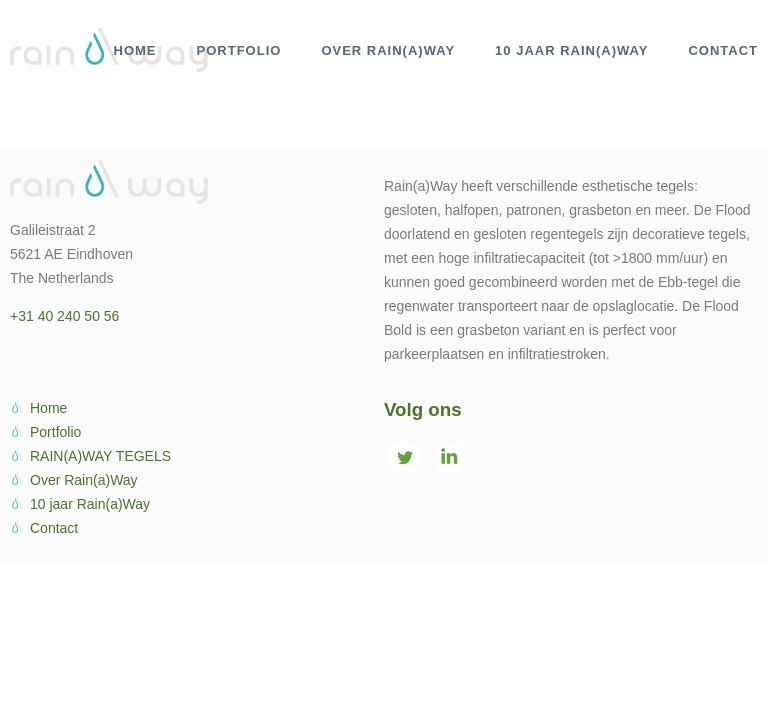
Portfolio (55, 432)
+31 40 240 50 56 (64, 316)
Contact (54, 528)
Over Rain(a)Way (84, 480)
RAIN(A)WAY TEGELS (100, 456)
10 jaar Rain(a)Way (90, 504)
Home (48, 408)
